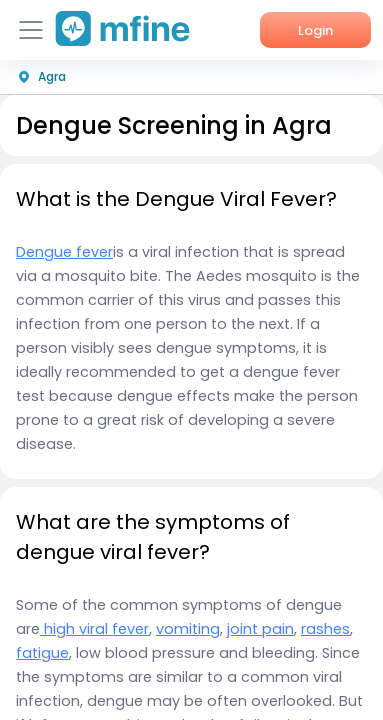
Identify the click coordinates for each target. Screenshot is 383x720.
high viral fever (94, 629)
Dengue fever (64, 252)
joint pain (260, 629)
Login (315, 30)
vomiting (188, 629)
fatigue (42, 653)
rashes (325, 629)
